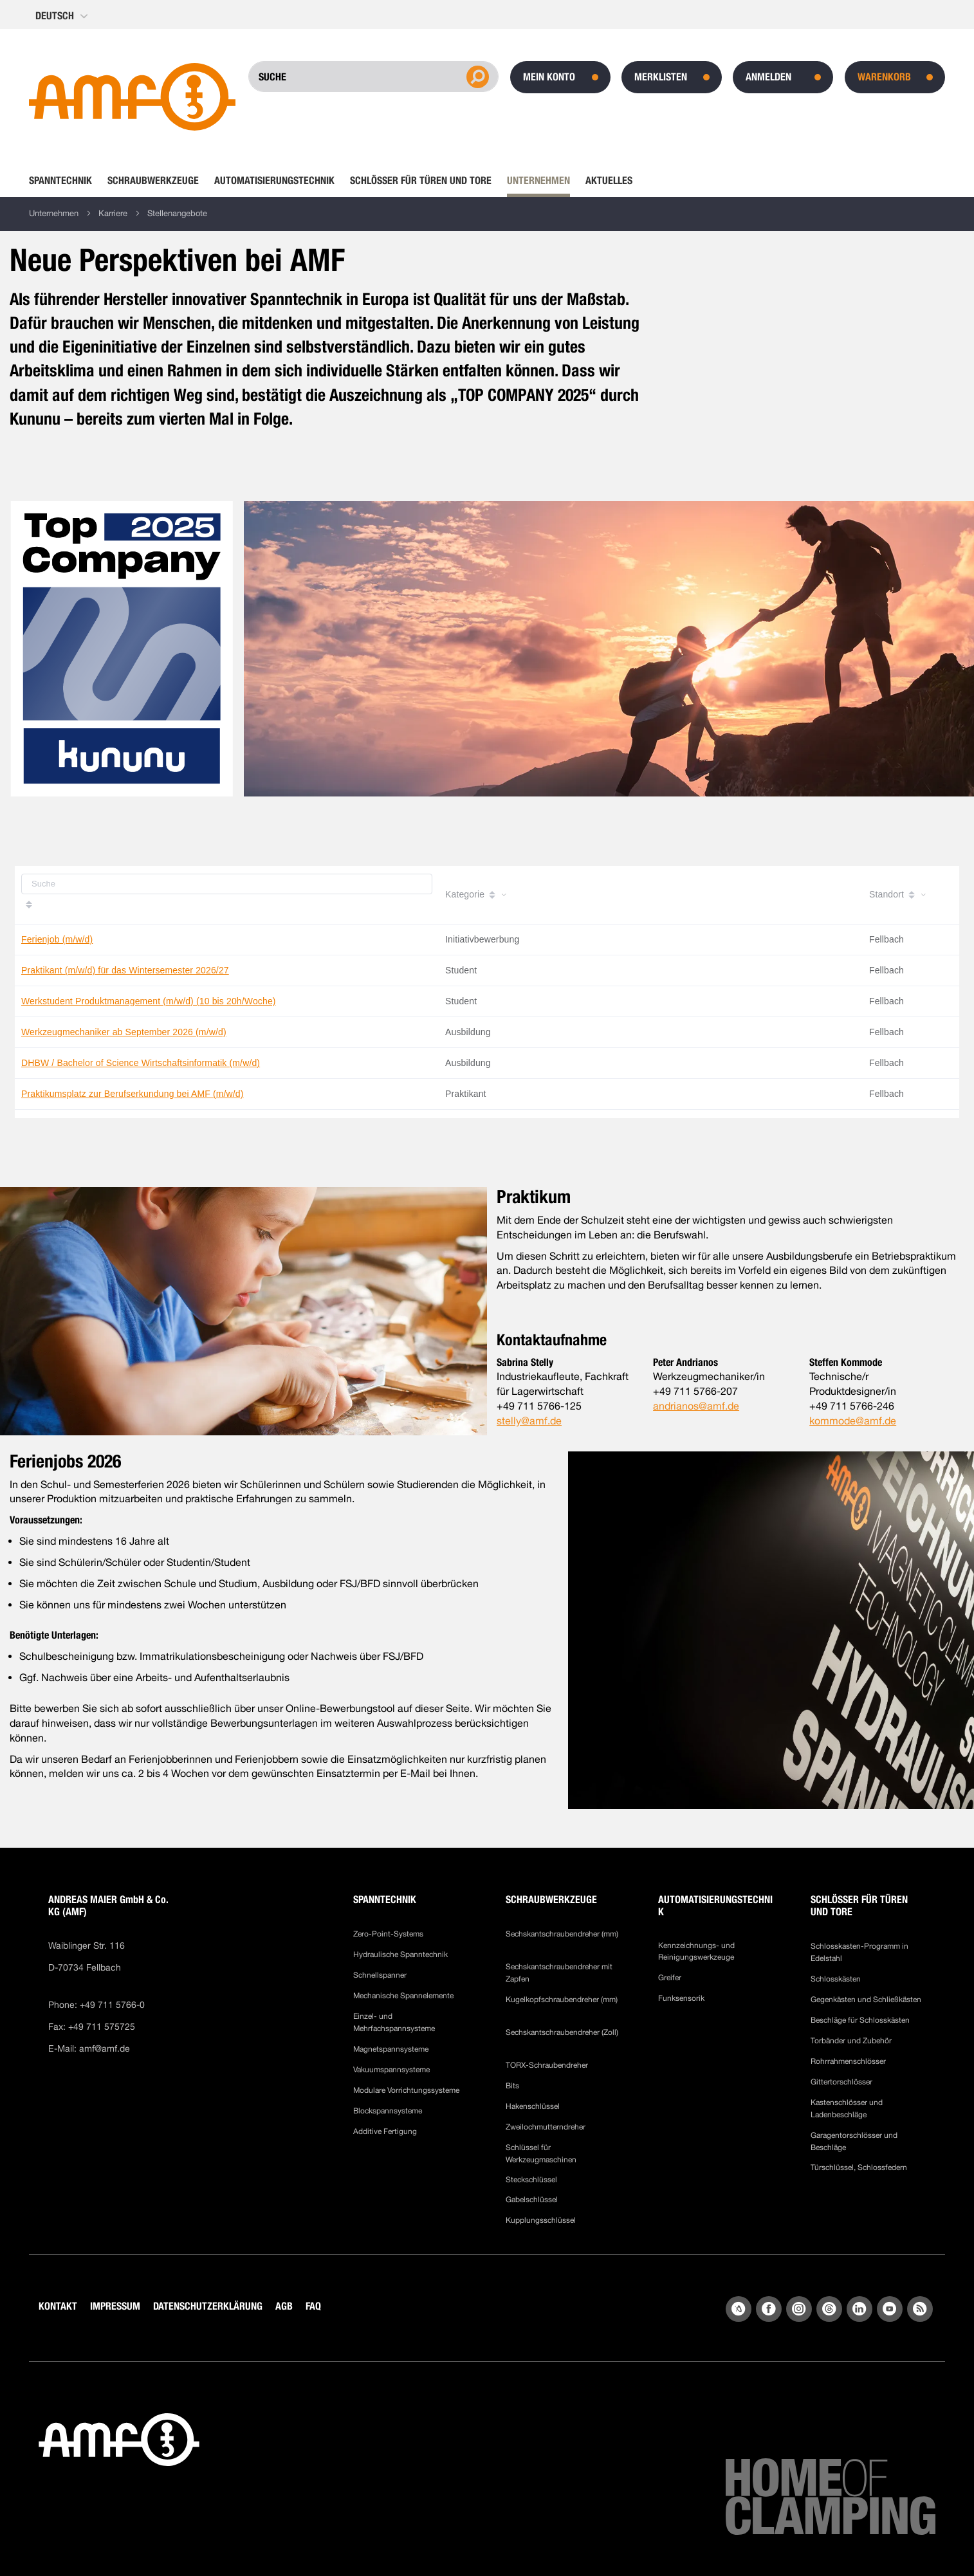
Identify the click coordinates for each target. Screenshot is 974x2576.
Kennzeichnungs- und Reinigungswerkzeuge (696, 1951)
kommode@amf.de (852, 1421)
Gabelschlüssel (532, 2199)
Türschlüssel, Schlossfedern (859, 2167)
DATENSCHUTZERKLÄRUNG (207, 2306)
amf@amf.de (104, 2048)
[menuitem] (64, 181)
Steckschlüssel (531, 2179)
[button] (62, 16)
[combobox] (373, 76)
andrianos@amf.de (696, 1406)
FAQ (313, 2306)
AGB (284, 2306)
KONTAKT (58, 2306)
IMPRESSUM (115, 2306)
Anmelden (768, 77)
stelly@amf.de (529, 1421)
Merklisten (660, 77)
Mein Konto (549, 77)
